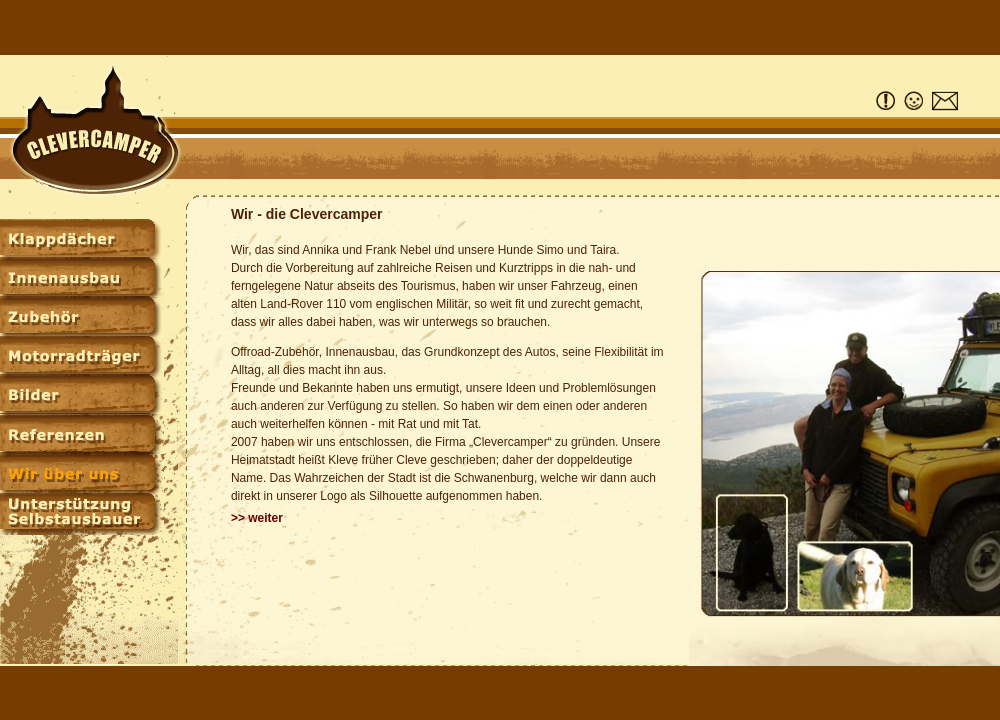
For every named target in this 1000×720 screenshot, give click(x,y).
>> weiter (257, 518)
